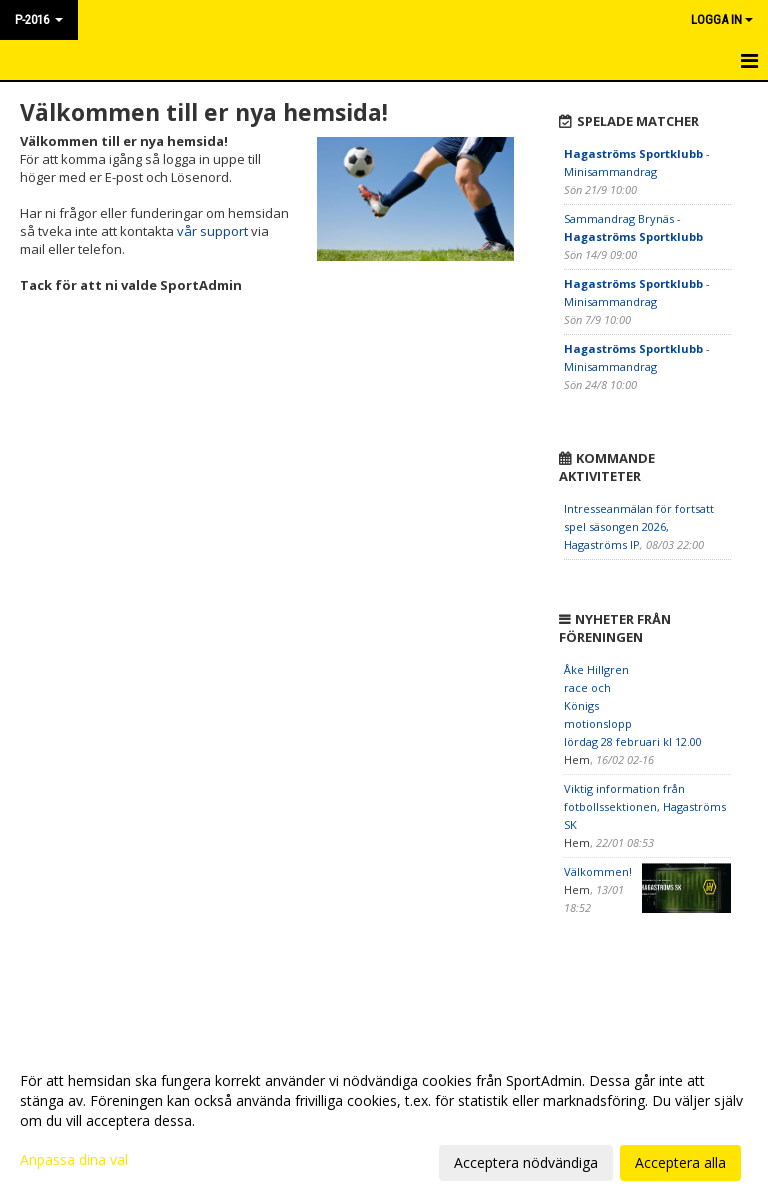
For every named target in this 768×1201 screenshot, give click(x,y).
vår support (212, 231)
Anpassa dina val (74, 1160)
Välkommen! (598, 871)
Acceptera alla (680, 1162)
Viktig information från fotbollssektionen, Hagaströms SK (645, 806)
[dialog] (384, 1121)
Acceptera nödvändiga (526, 1162)
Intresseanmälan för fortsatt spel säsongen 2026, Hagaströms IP (639, 526)
